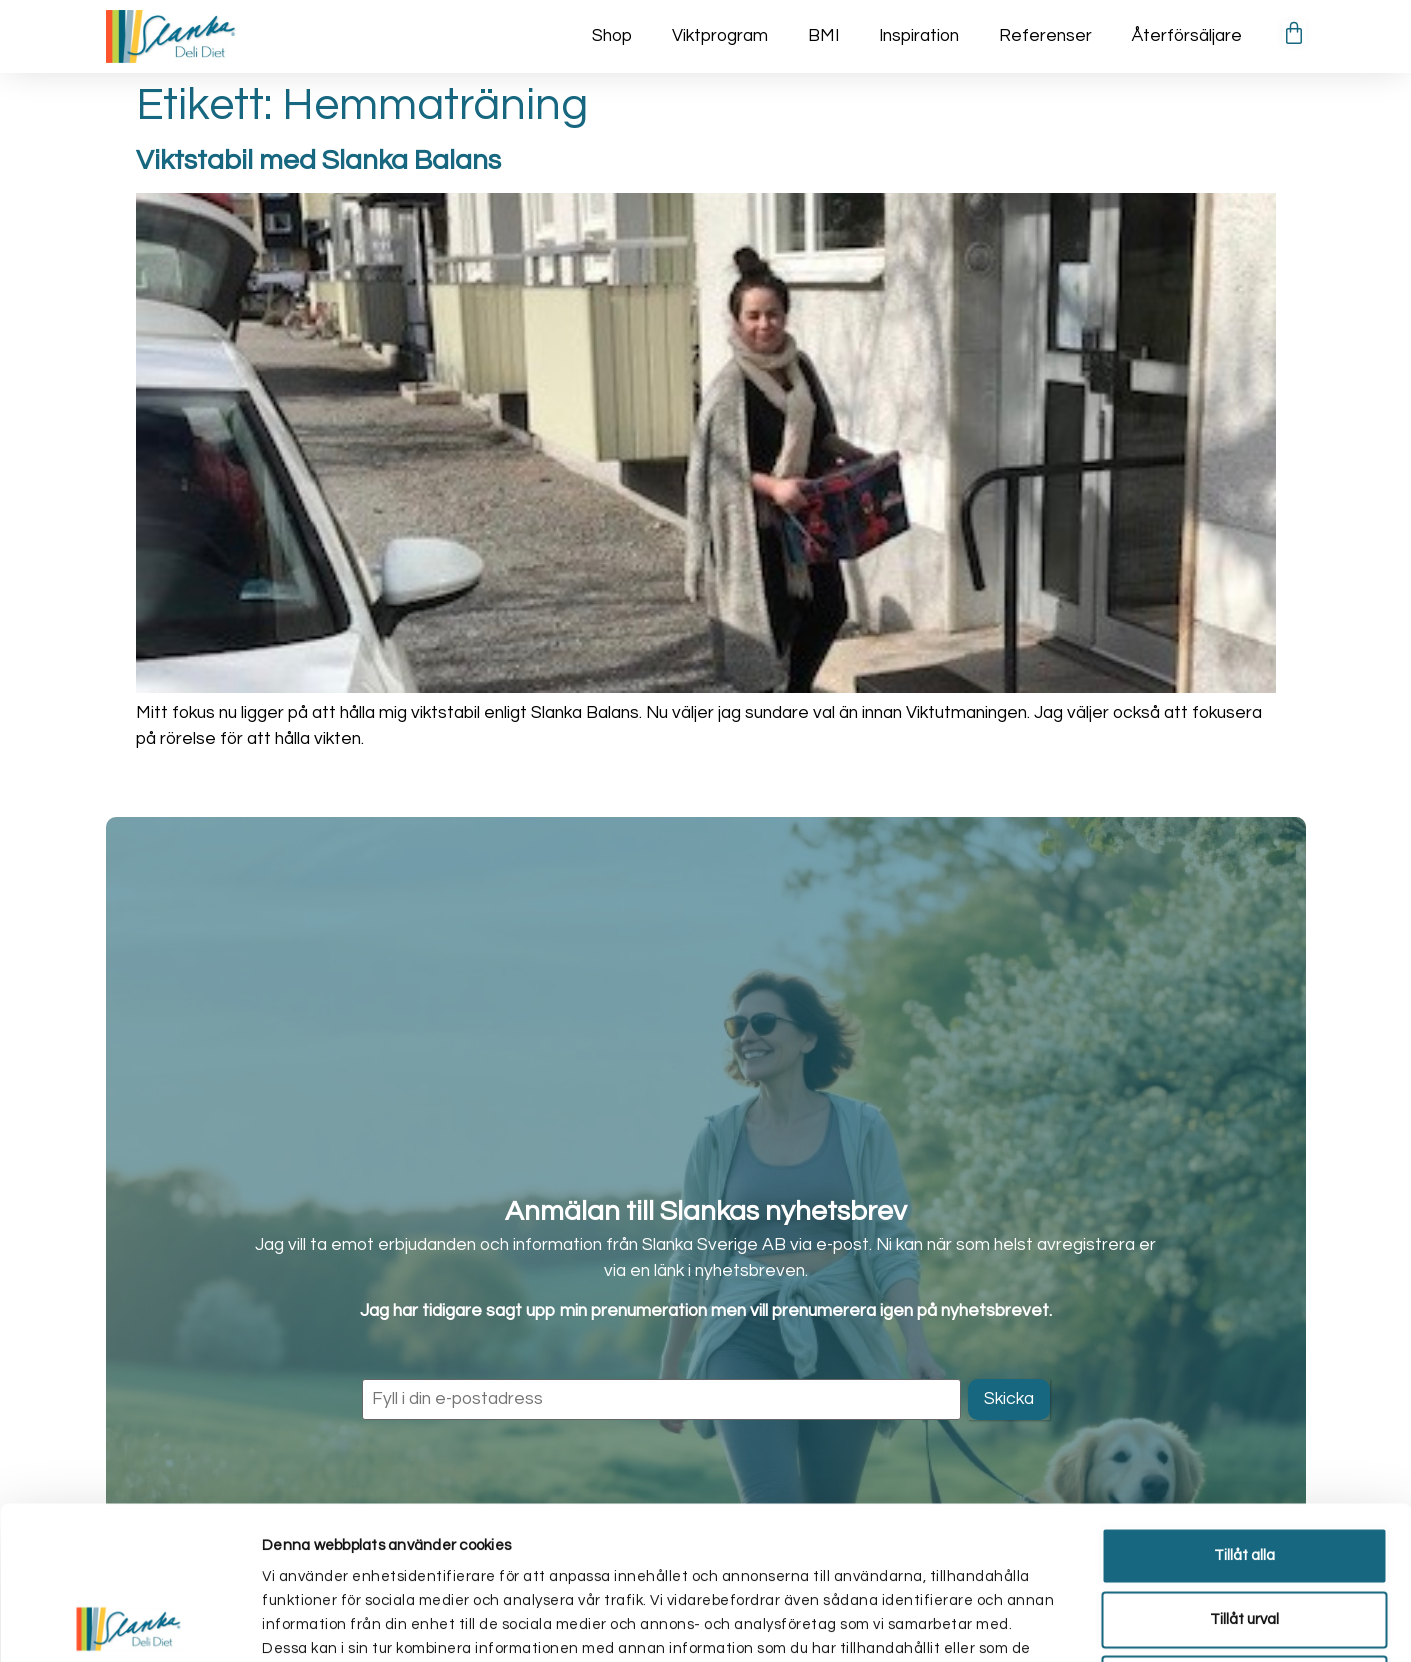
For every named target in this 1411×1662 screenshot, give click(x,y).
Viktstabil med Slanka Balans (318, 160)
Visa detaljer (1067, 1622)
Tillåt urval (1244, 1466)
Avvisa (1244, 1530)
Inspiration (919, 36)
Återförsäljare (1187, 36)
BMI (823, 36)
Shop (612, 36)
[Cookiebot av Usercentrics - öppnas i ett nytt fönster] (129, 1623)
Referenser (1045, 36)
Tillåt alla (1244, 1402)
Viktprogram (720, 36)
